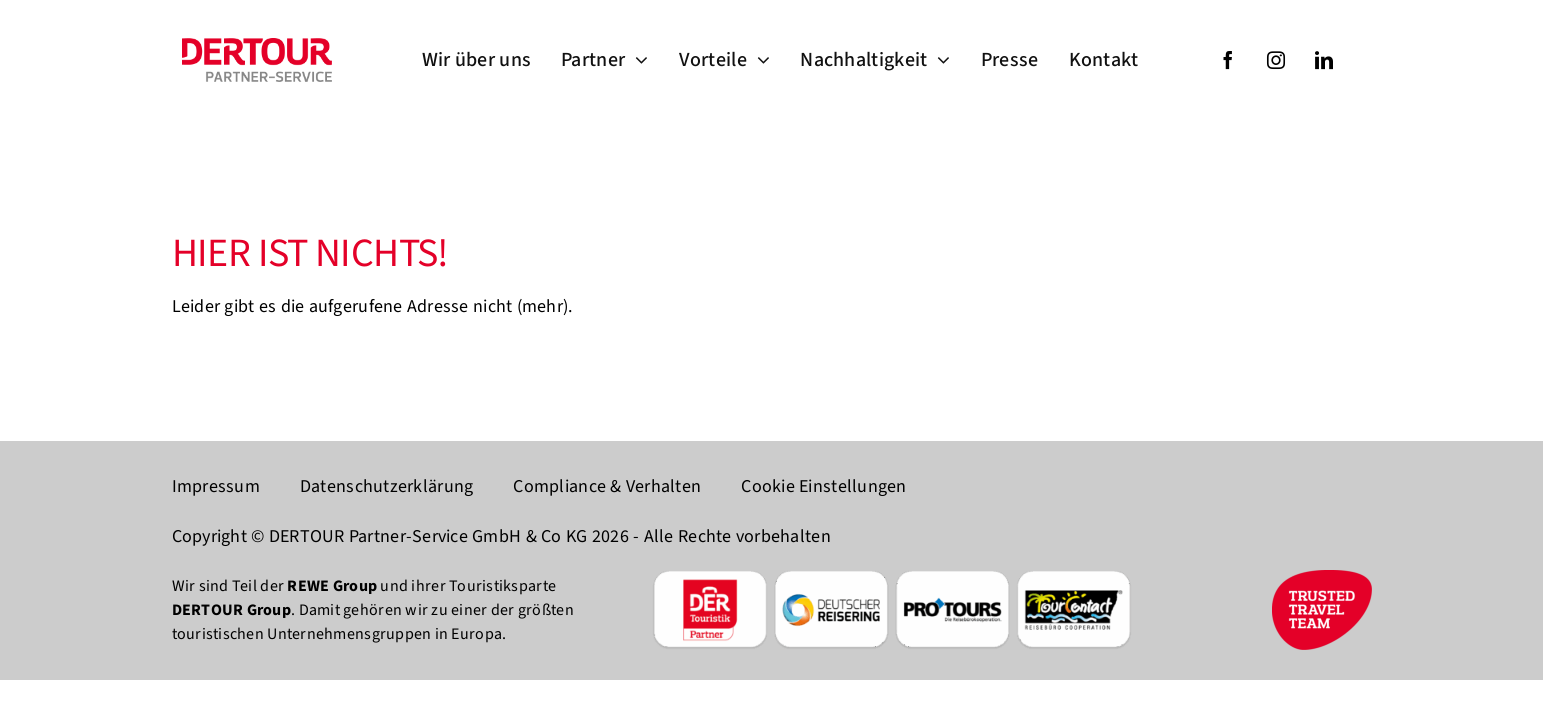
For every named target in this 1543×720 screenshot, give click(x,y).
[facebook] (1228, 60)
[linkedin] (1324, 60)
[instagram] (1276, 60)
